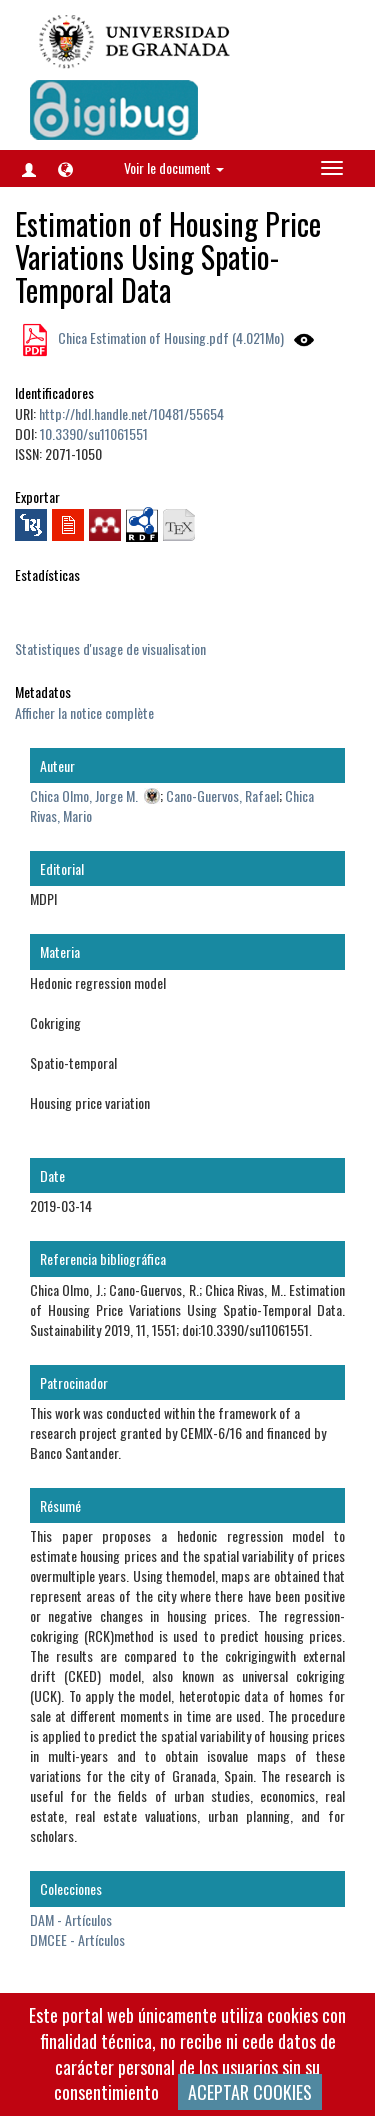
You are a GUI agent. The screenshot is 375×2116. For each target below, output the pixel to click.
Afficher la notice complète (84, 712)
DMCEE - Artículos (77, 1939)
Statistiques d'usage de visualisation (110, 648)
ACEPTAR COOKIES (250, 2092)
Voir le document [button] (174, 167)
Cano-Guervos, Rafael (222, 795)
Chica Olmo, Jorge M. (84, 795)
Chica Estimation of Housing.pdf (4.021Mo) (169, 337)
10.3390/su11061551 (94, 433)
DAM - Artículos (71, 1919)
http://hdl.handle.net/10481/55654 (131, 413)
